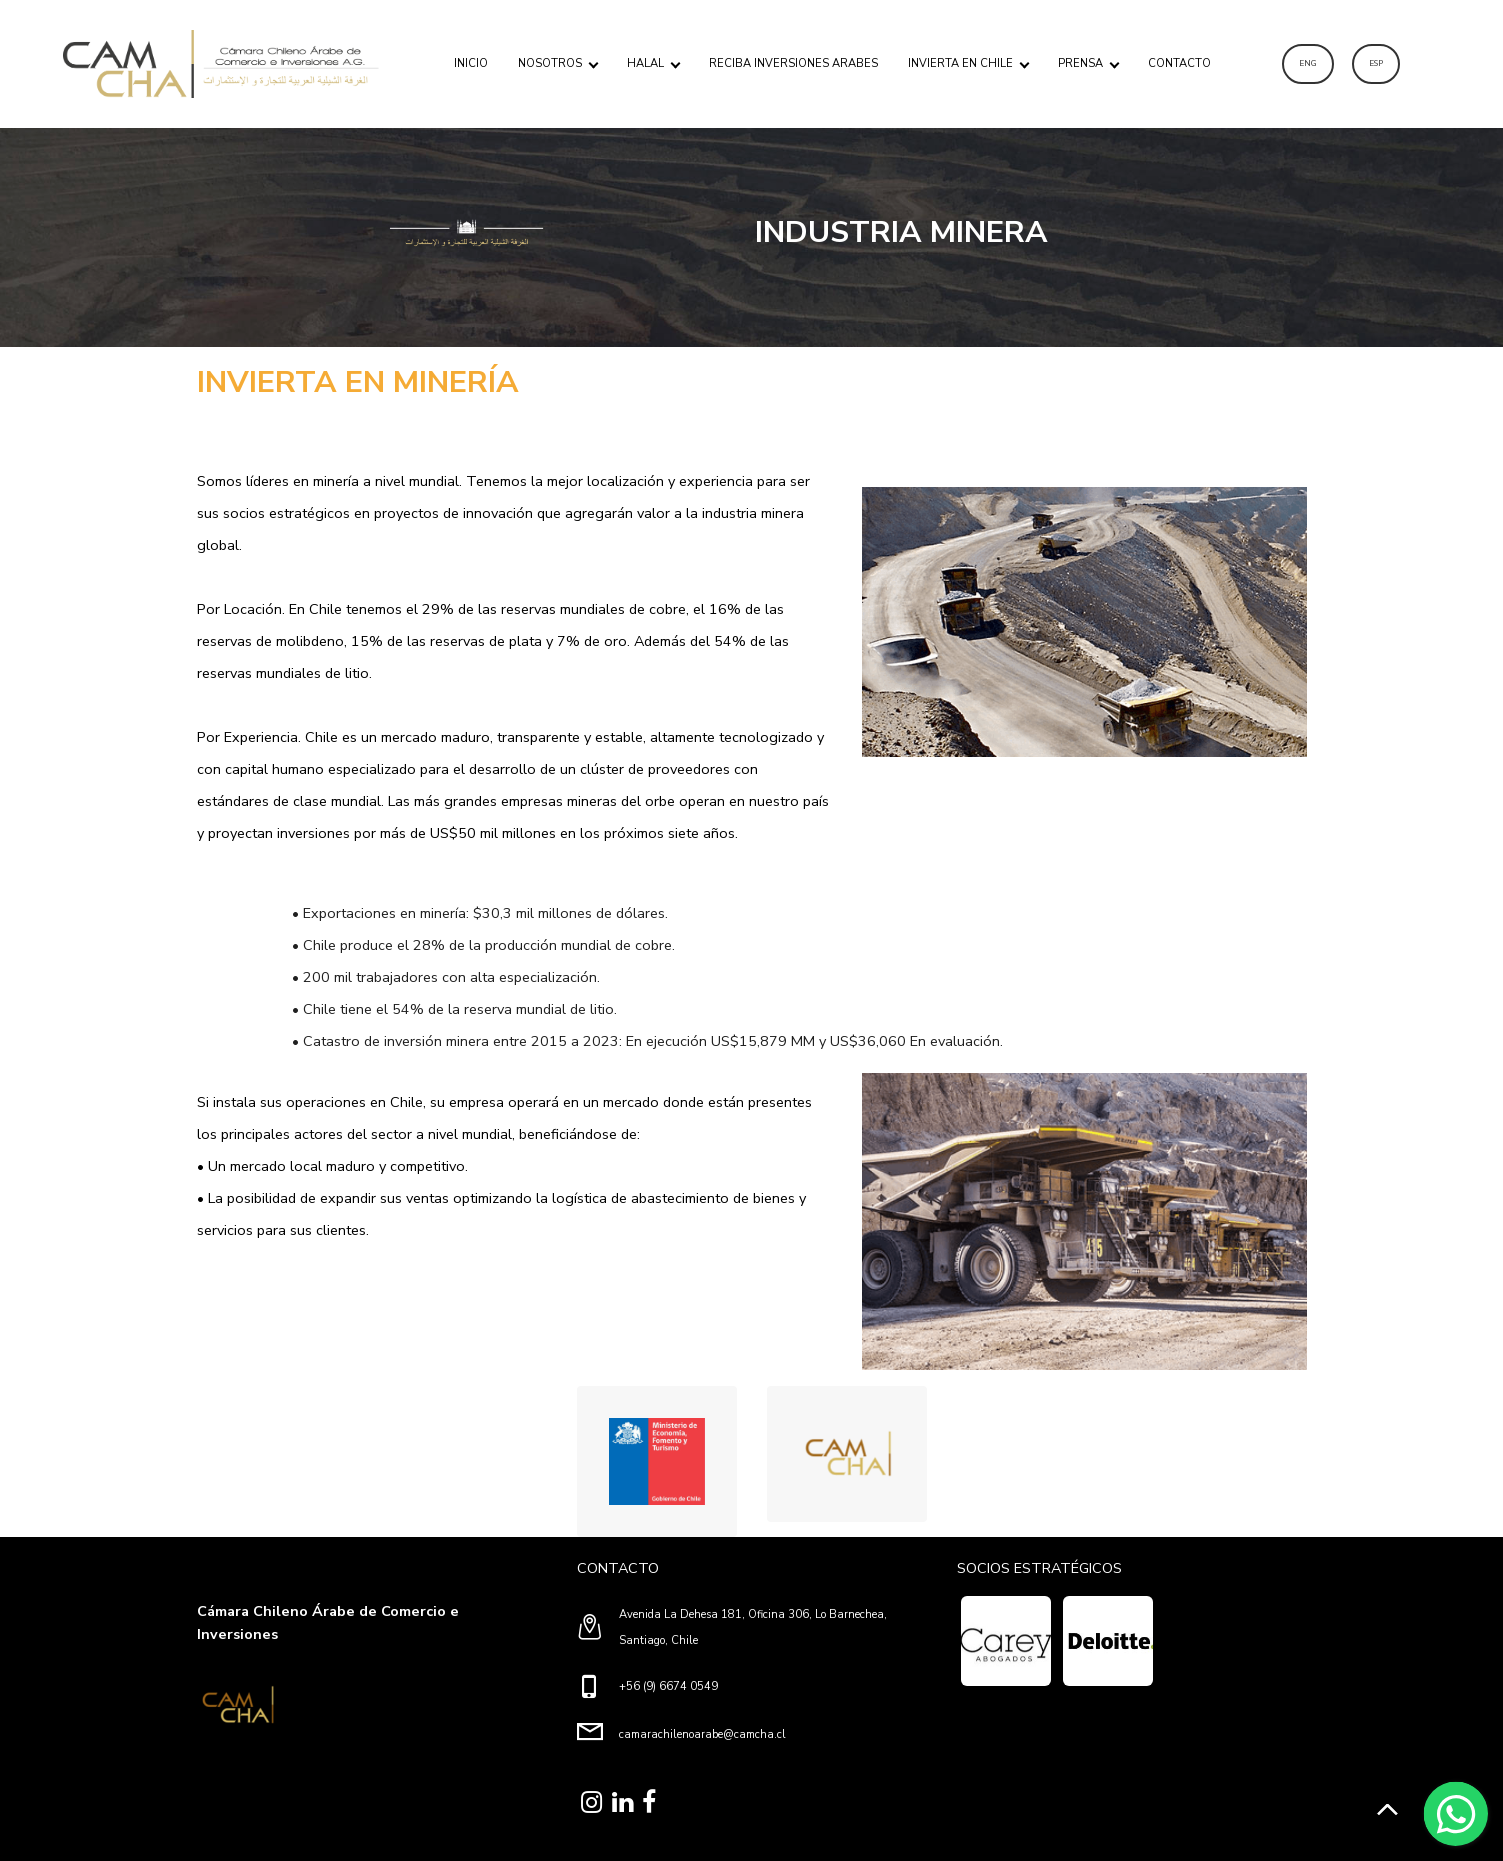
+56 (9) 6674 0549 (668, 1686)
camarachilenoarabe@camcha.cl (702, 1734)
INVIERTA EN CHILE (960, 63)
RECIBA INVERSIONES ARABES (793, 63)
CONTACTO (1179, 63)
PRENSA (1080, 63)
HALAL (645, 63)
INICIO (471, 63)
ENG (1308, 63)
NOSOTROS (550, 63)
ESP (1376, 63)
